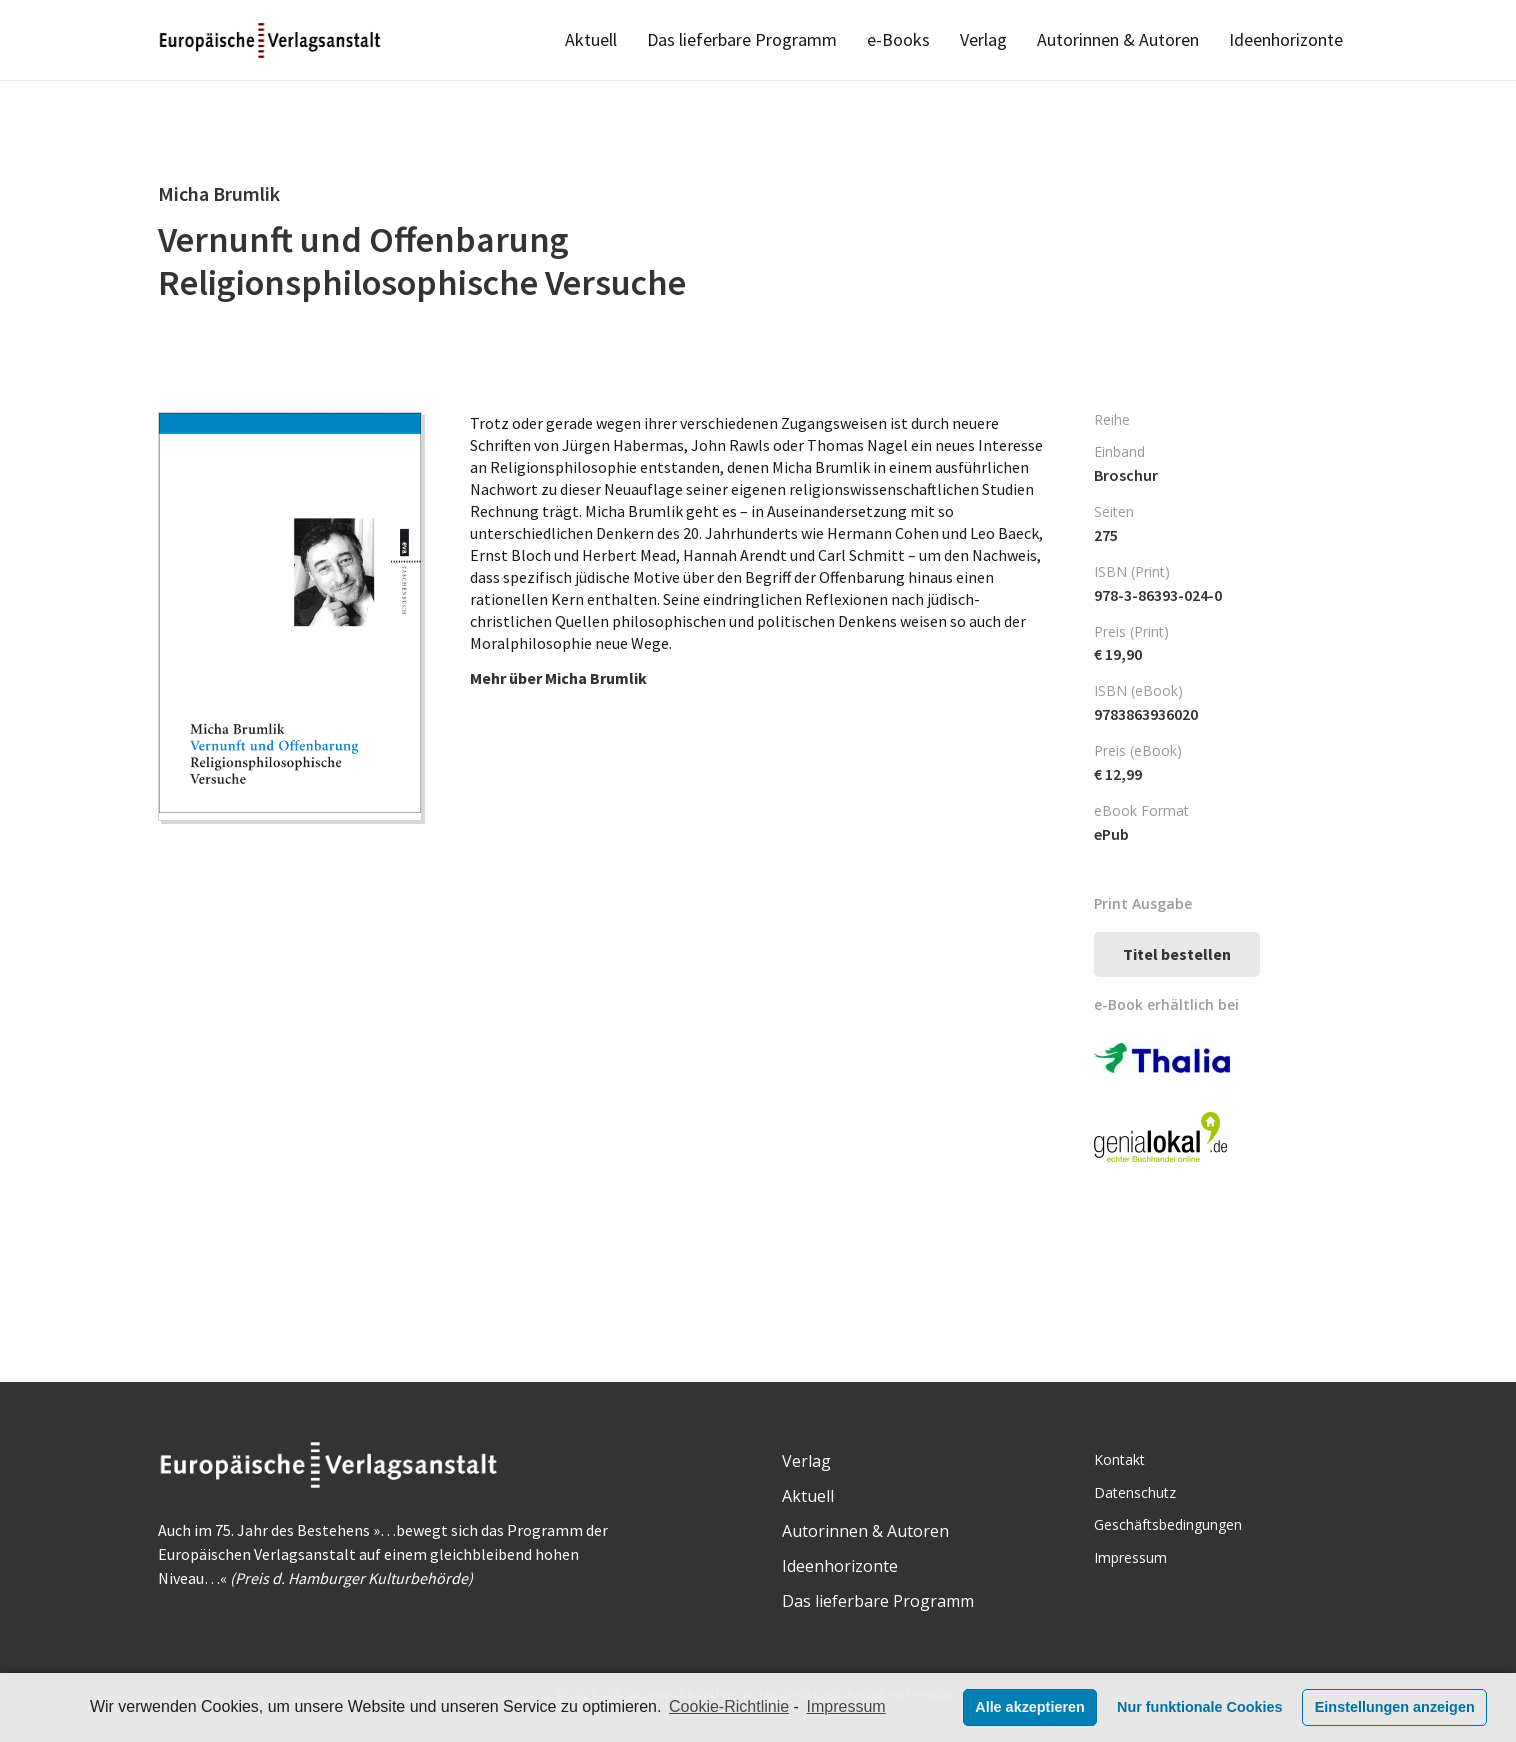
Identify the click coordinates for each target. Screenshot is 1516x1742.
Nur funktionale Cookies (1200, 1707)
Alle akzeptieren (1030, 1707)
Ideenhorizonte (840, 1566)
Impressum (1130, 1557)
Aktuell (808, 1496)
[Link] (271, 40)
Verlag (806, 1461)
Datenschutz (1135, 1492)
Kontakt (1119, 1459)
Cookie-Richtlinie (729, 1706)
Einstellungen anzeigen (1395, 1707)
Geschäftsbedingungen (1168, 1524)
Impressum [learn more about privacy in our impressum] (846, 1706)
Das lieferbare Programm (878, 1601)
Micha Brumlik (596, 678)
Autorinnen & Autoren (865, 1531)
